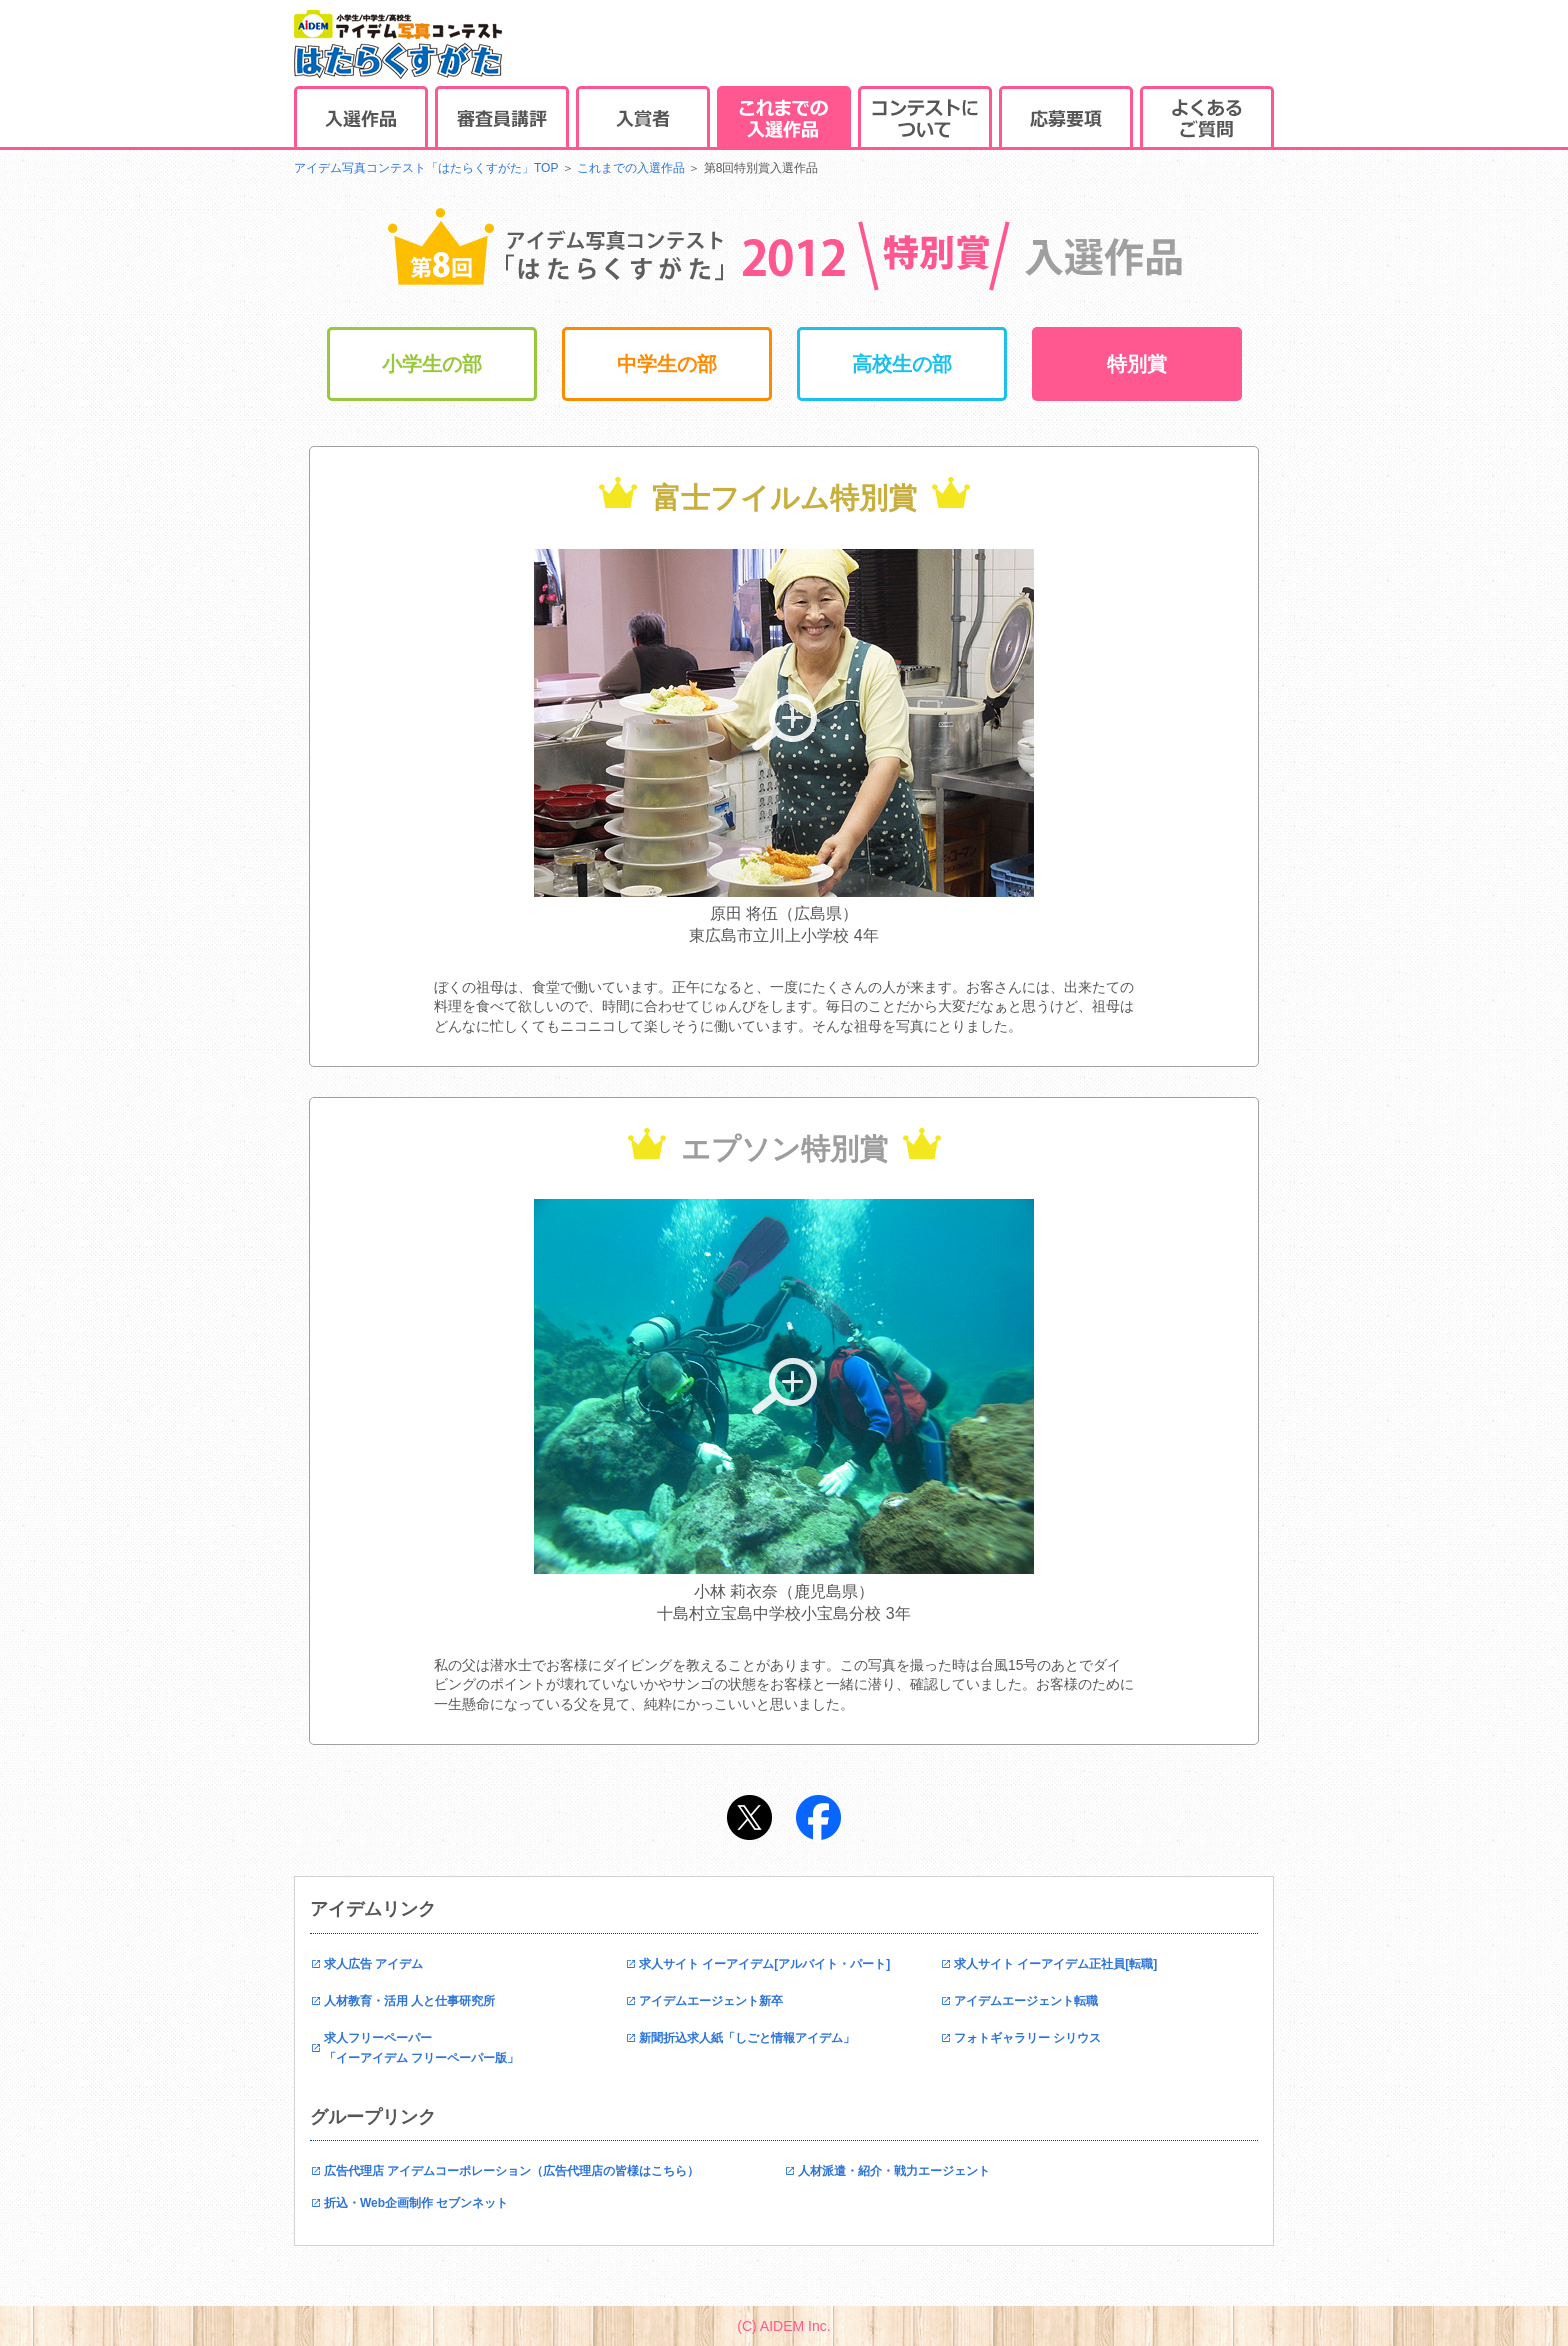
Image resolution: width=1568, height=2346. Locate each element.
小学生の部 (432, 364)
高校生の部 (902, 364)
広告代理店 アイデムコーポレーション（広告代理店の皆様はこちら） (511, 2171)
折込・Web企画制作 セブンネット (416, 2203)
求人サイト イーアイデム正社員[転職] (1055, 1964)
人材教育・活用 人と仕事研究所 (409, 2001)
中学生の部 (667, 364)
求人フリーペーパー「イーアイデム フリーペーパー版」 (421, 2048)
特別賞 (1137, 364)
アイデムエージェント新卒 (711, 2001)
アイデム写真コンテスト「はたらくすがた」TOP (426, 168)
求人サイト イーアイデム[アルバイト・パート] (764, 1964)
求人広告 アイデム (373, 1964)
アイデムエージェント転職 (1026, 2001)
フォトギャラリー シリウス (1027, 2038)
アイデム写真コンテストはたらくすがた (398, 44)
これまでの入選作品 (631, 168)
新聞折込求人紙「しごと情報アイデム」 (747, 2038)
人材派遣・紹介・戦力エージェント (894, 2171)
